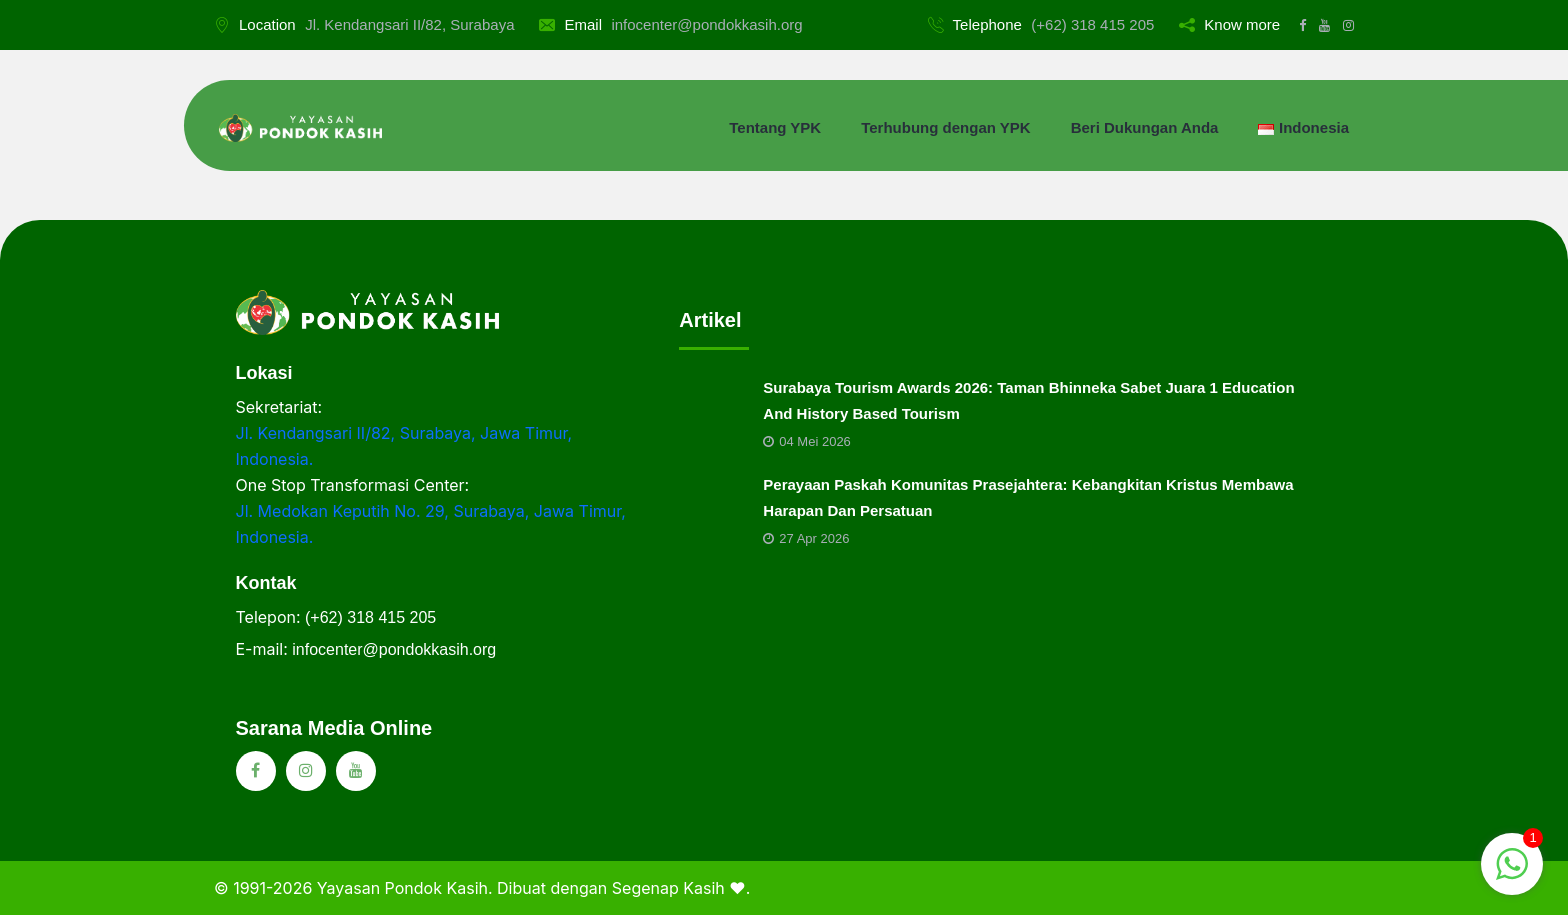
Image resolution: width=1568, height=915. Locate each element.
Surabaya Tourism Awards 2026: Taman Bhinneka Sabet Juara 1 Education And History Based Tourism (1028, 400)
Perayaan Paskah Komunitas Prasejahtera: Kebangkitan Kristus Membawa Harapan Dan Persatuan (1028, 497)
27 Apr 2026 (806, 538)
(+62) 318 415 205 (1092, 24)
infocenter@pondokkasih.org (706, 24)
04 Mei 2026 (807, 441)
